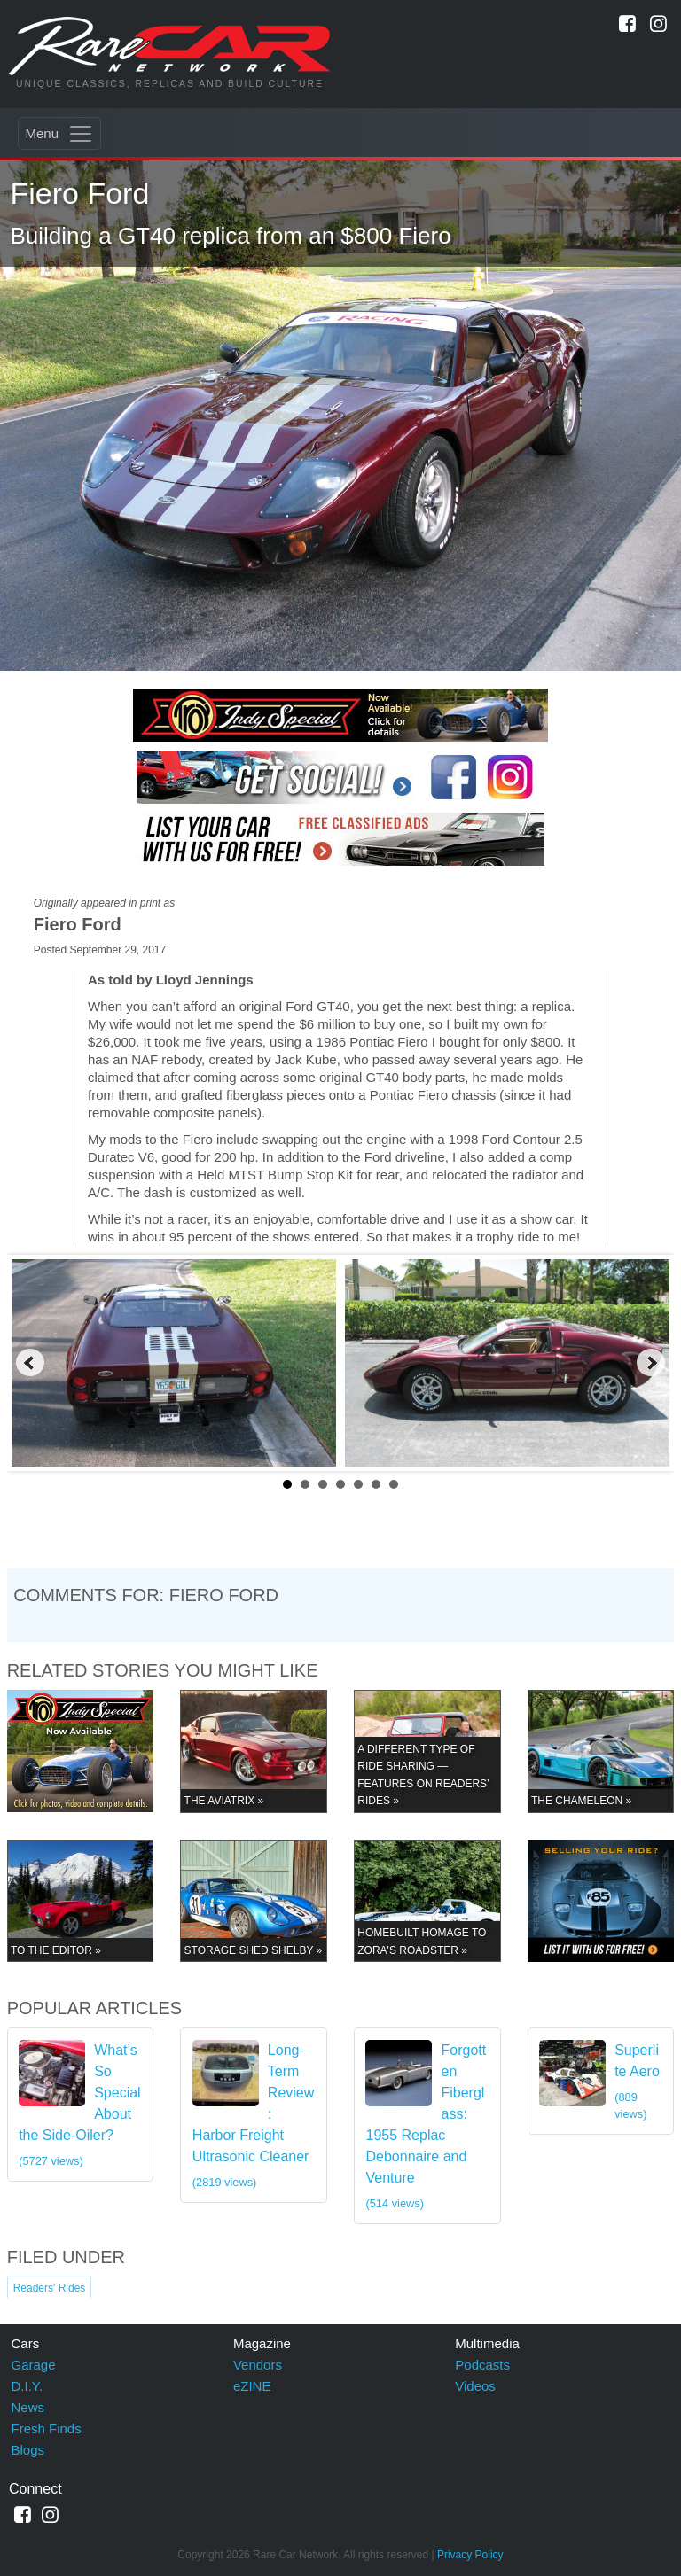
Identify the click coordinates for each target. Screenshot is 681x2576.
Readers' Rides (49, 2288)
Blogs (28, 2449)
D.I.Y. (27, 2385)
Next (651, 1363)
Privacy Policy (470, 2555)
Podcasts (482, 2364)
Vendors (257, 2364)
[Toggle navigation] (59, 133)
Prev (30, 1363)
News (28, 2407)
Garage (34, 2364)
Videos (475, 2385)
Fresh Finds (47, 2428)
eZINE (252, 2385)
